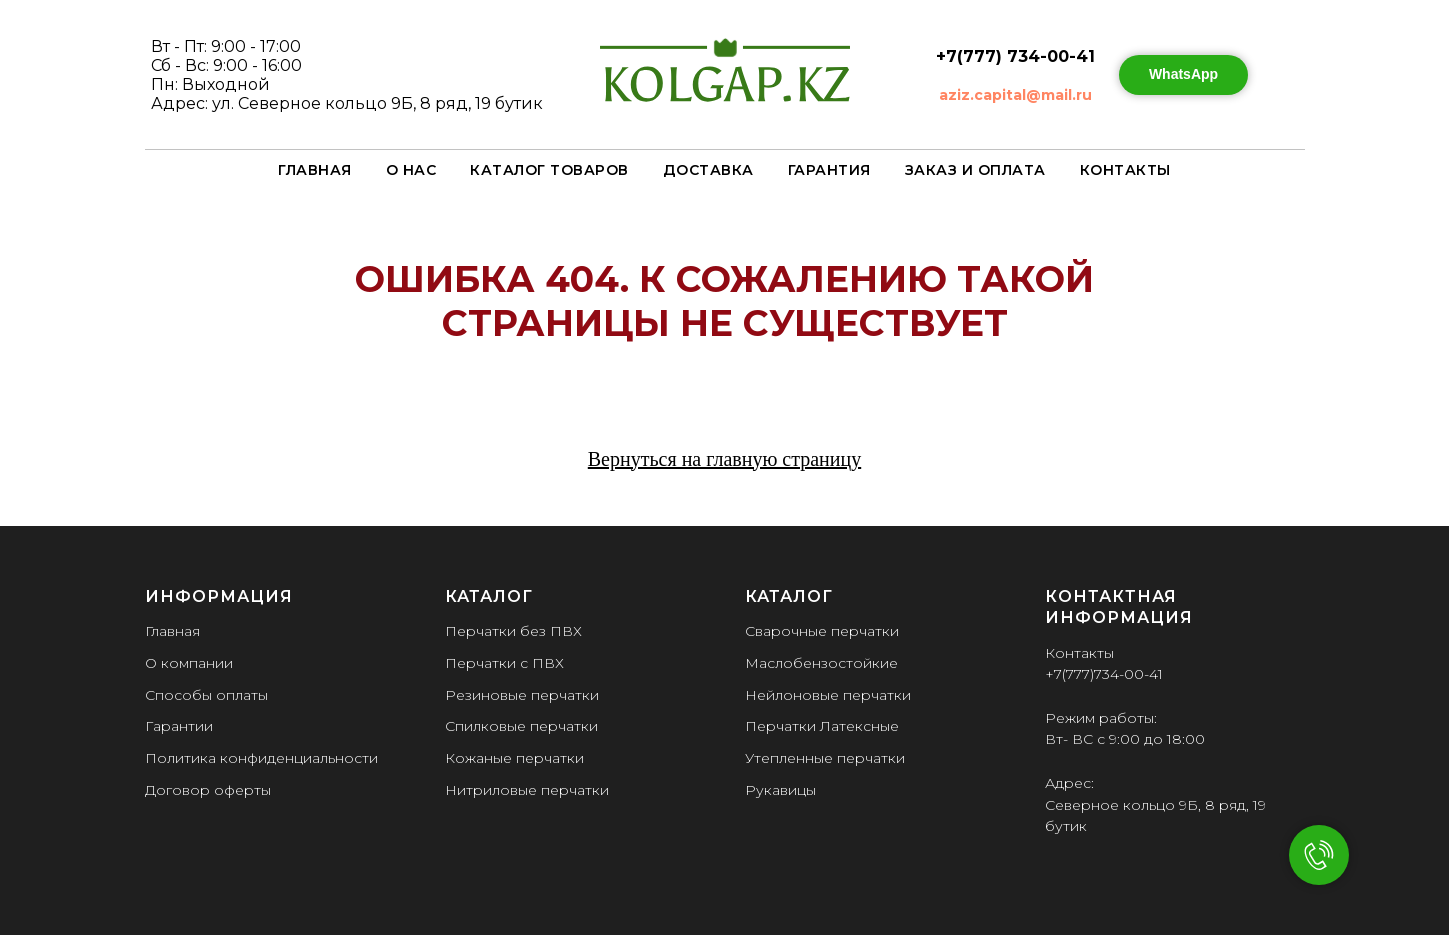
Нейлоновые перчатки (828, 695)
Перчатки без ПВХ (513, 631)
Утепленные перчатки (825, 758)
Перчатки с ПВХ (504, 663)
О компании (189, 663)
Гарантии (179, 726)
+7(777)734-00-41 (1104, 674)
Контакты (1125, 170)
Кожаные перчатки (514, 758)
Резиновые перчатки (522, 695)
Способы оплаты (206, 695)
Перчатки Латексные (822, 726)
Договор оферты (208, 790)
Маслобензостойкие (821, 663)
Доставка (708, 170)
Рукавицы (780, 790)
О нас (411, 170)
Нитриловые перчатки (527, 790)
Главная (315, 170)
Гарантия (829, 170)
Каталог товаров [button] (549, 170)
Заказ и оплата (975, 170)
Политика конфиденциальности (261, 758)
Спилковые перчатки (521, 726)
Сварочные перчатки (822, 631)
